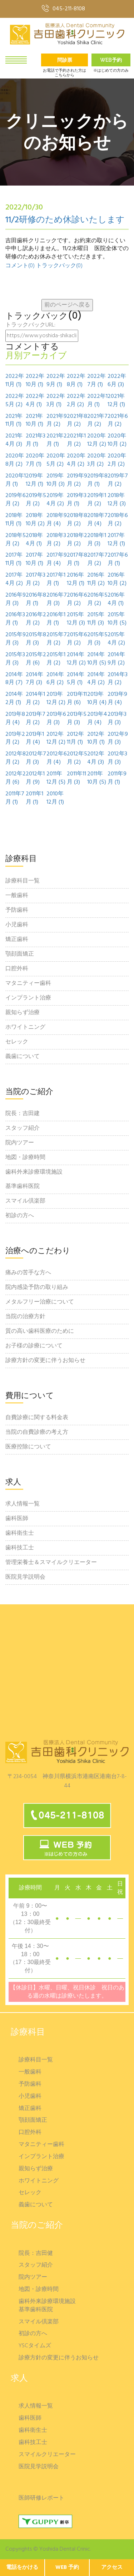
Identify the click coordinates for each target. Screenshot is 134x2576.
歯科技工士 (19, 1548)
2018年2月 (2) (77, 540)
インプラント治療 (28, 998)
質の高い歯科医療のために (39, 1331)
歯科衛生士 (19, 1533)
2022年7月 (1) (96, 381)
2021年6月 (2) (118, 421)
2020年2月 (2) (117, 460)
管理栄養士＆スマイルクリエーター (51, 1562)
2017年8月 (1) (77, 559)
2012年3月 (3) (117, 758)
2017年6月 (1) (118, 559)
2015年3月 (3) (15, 659)
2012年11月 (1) (75, 738)
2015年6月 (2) (77, 639)
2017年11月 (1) (14, 559)
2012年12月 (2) (55, 738)
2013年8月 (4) (15, 718)
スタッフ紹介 (22, 1128)
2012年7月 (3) (36, 758)
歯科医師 (16, 1518)
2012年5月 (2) (77, 758)
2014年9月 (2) (116, 659)
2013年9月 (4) (117, 698)
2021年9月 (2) (56, 421)
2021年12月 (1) (116, 401)
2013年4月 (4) (97, 718)
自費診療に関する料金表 (36, 1417)
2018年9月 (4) (56, 520)
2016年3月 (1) (15, 619)
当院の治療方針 (25, 1316)
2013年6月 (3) (56, 718)
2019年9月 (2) (77, 480)
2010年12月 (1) (55, 798)
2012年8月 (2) (15, 758)
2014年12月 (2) (76, 659)
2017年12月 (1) (116, 540)
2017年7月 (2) (97, 559)
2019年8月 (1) (97, 480)
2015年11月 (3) (95, 619)
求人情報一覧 (22, 1504)
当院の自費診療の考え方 (36, 1432)
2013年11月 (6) (77, 698)
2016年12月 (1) (75, 579)
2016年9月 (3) (15, 599)
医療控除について (28, 1447)
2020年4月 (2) (76, 460)
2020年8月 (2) (14, 460)
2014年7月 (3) (34, 679)
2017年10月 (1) (34, 559)
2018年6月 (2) (118, 520)
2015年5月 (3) (97, 639)
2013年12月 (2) (55, 698)
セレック (16, 1042)
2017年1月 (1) (55, 579)
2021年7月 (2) (97, 421)
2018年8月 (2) (77, 520)
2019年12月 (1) (34, 480)
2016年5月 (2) (97, 599)
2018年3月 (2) (56, 540)
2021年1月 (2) (76, 440)
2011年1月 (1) (34, 798)
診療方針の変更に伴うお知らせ (45, 1360)
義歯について (22, 1056)
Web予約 (111, 60)
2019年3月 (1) (76, 500)
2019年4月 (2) (55, 500)
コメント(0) (20, 265)
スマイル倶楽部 (25, 1201)
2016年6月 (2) (77, 599)
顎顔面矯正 (19, 954)
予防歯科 (16, 910)
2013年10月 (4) (96, 698)
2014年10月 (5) (96, 659)
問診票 (64, 60)
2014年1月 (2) (35, 698)
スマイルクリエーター (47, 2455)
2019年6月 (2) (15, 500)
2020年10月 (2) (117, 440)
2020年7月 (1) (35, 460)
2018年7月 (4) (97, 520)
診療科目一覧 (22, 881)
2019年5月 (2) (36, 500)
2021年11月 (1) (14, 421)
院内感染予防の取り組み (36, 1287)
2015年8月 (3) (36, 639)
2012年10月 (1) (96, 738)
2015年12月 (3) (76, 619)
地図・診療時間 (25, 1157)
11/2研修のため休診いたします (65, 220)
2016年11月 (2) (96, 579)
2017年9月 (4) (56, 559)
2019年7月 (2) (118, 480)
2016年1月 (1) (55, 619)
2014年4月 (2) (96, 679)
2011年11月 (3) (76, 778)
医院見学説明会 (25, 1577)
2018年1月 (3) (96, 540)
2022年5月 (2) (14, 401)
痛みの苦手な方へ (28, 1272)
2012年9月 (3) (118, 738)
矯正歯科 (16, 939)
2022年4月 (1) (35, 401)
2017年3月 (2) (35, 579)
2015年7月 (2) (56, 639)
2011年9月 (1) (117, 778)
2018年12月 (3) (117, 500)
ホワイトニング (25, 1027)
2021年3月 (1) (35, 440)
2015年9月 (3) (15, 639)
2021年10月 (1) (34, 421)
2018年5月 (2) (15, 540)
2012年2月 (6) (15, 778)
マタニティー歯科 (28, 983)
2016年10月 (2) (117, 579)
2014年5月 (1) (75, 679)
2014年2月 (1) (14, 698)
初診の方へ (19, 1215)
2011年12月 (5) (55, 778)
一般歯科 (16, 895)
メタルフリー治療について (39, 1302)
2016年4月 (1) (116, 599)
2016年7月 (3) (56, 599)
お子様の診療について (34, 1346)
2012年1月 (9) (35, 778)
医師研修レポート (41, 2498)
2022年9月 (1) (55, 381)
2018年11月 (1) (14, 520)
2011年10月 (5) (96, 778)
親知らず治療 (22, 1012)
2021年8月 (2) (77, 421)
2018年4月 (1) (34, 540)
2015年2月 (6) (36, 659)
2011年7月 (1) (14, 798)
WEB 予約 (67, 2567)
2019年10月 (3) (55, 480)
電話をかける (22, 2567)
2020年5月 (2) (55, 460)
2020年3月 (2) (96, 460)
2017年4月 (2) (14, 579)
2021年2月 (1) (56, 440)
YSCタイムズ (35, 2346)
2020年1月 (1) (15, 480)
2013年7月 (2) (35, 718)
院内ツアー (19, 1143)
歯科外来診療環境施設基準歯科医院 (34, 1179)
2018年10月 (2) (35, 520)
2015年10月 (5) (117, 619)
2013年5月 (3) (76, 718)
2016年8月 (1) (36, 599)
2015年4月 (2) (116, 639)
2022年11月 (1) (14, 381)
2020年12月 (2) (96, 440)
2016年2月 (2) (36, 619)
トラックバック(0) (59, 265)
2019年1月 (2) (96, 500)
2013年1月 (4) (35, 738)
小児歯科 (16, 925)
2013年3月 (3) (117, 718)
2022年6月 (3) (117, 381)
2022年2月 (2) (76, 401)
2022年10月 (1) (35, 381)
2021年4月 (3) (14, 440)
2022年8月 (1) (76, 381)
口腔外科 (16, 968)
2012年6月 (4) (56, 758)
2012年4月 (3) (95, 758)
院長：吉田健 (36, 2253)
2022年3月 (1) (55, 401)
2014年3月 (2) (118, 679)
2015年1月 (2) (55, 659)
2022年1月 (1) (97, 401)
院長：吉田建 (22, 1113)
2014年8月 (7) (14, 679)
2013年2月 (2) (15, 738)
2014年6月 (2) (55, 679)
